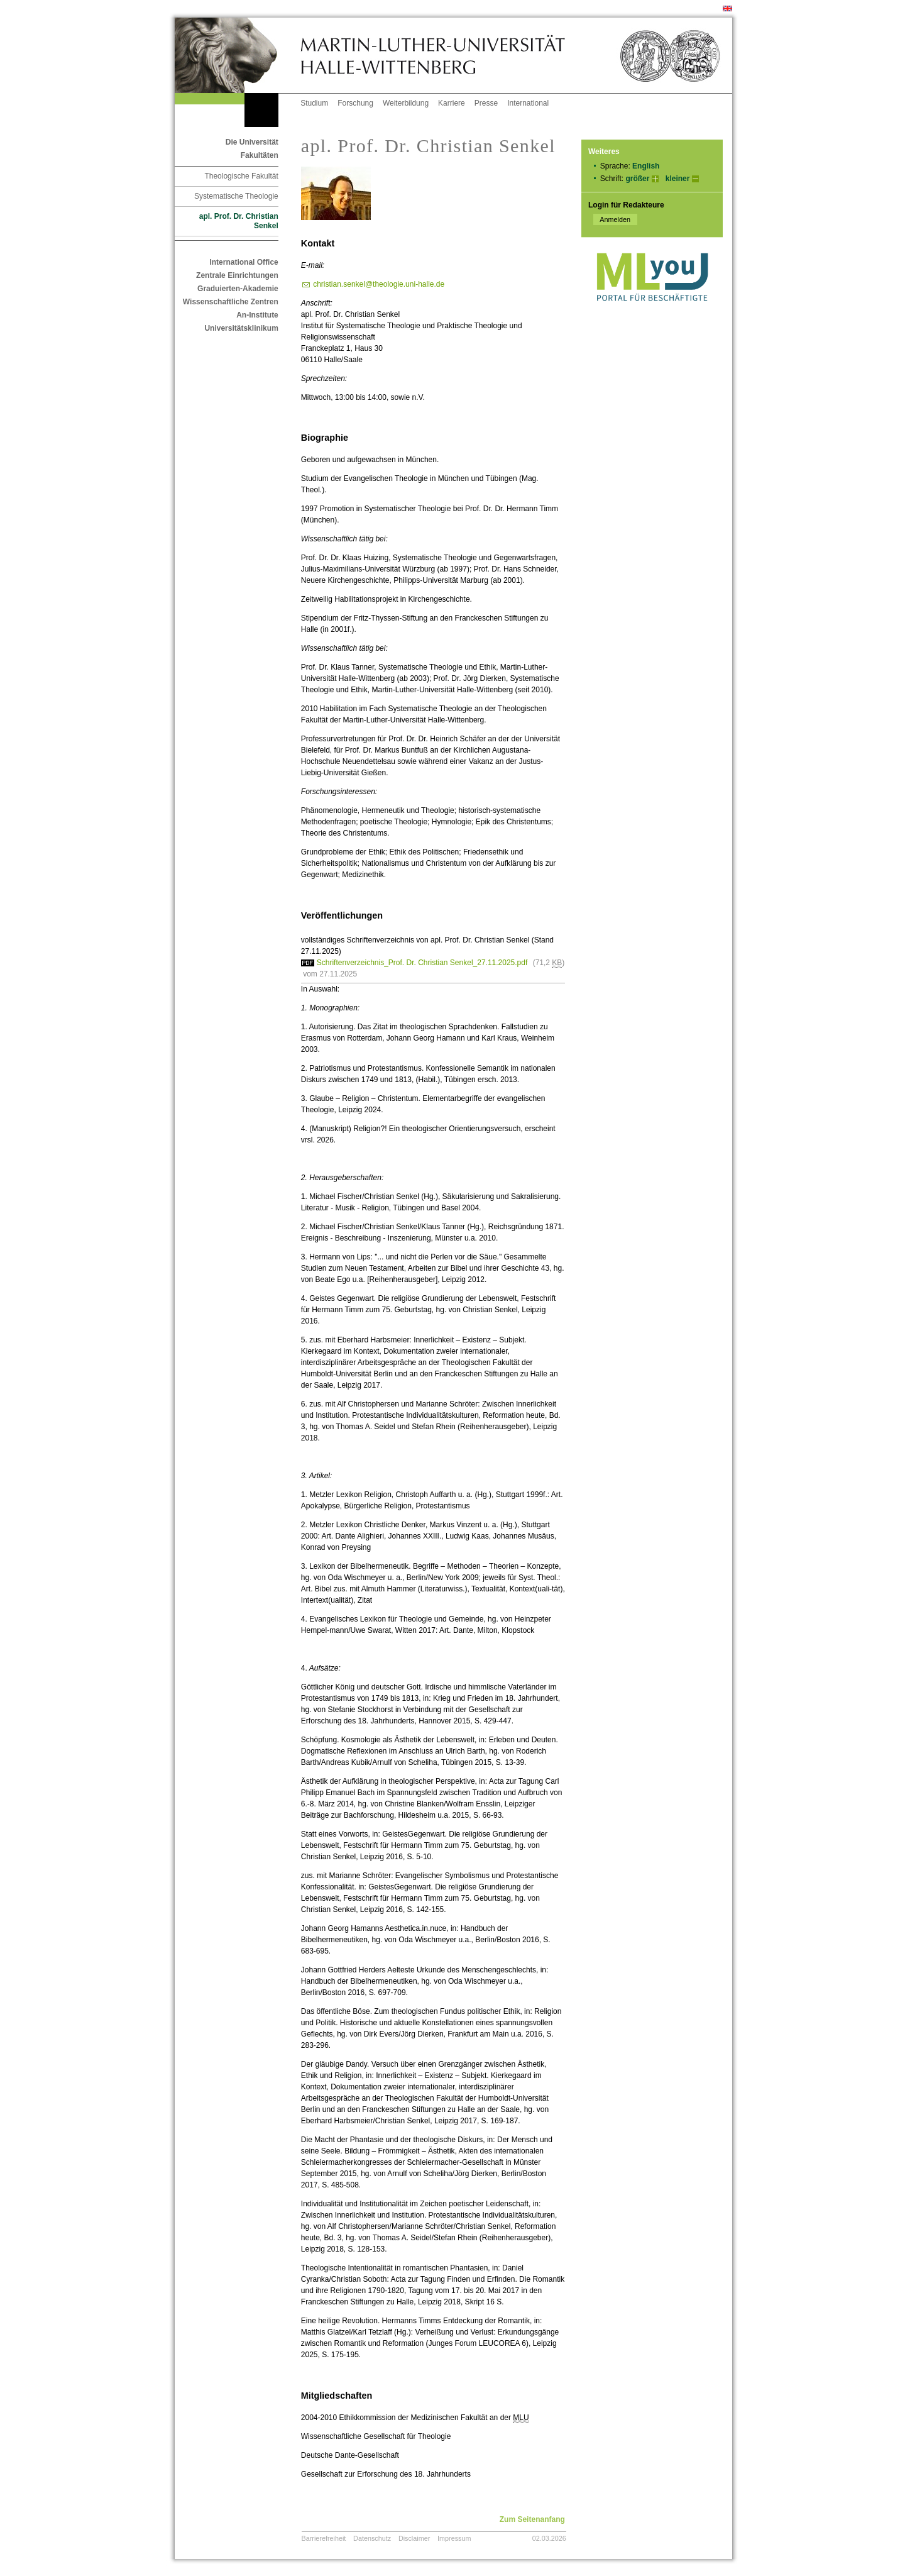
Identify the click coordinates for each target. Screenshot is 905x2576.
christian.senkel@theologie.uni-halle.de (378, 284)
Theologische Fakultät (241, 176)
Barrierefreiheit (324, 2538)
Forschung (355, 103)
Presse (486, 103)
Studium (314, 103)
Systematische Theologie (236, 196)
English (645, 166)
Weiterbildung (406, 103)
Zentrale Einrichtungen (237, 275)
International (528, 103)
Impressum (454, 2538)
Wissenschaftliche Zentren (230, 301)
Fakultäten (259, 155)
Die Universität (252, 142)
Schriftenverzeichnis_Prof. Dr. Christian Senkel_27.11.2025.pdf (422, 962)
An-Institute (257, 315)
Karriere (451, 103)
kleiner (678, 178)
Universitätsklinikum (241, 328)
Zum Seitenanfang (532, 2519)
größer (637, 178)
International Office (243, 262)
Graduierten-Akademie (237, 288)
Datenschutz (372, 2538)
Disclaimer (414, 2538)
